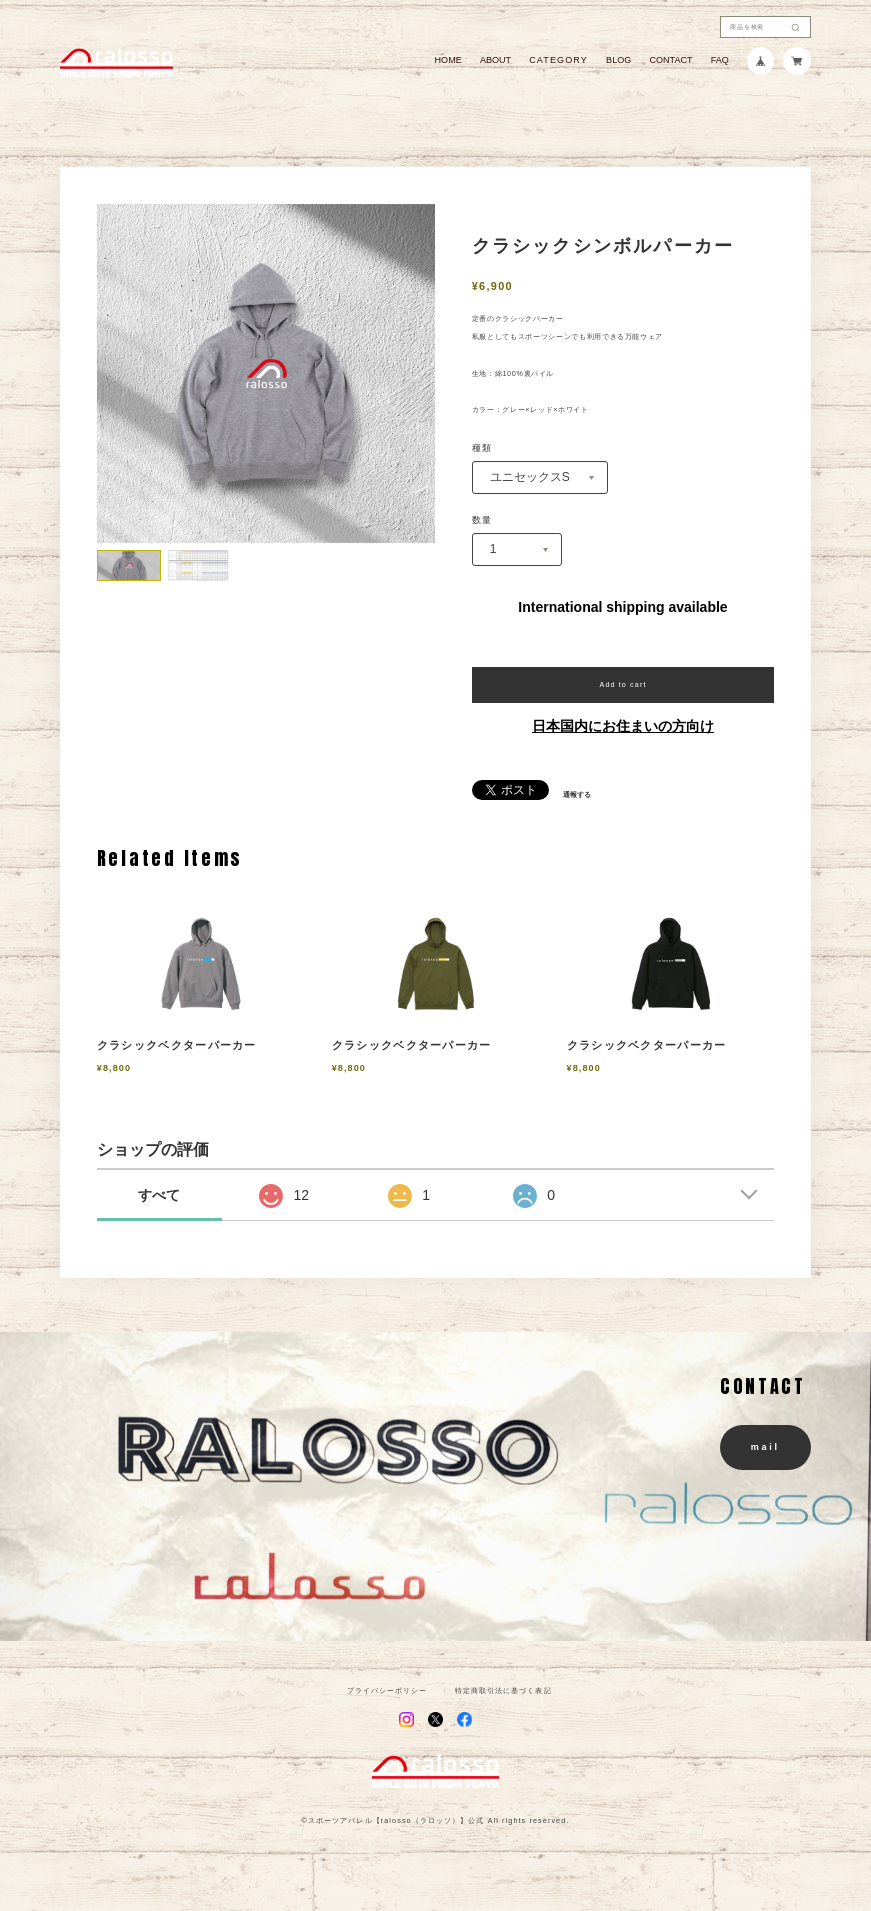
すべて (159, 1195)
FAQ (720, 60)
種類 (482, 448)
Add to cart (622, 684)
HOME (448, 60)
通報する (577, 794)
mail (765, 1447)
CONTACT (670, 60)
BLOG (618, 60)
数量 (482, 520)
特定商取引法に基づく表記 (503, 1690)
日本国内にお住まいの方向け (623, 726)
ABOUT (495, 60)
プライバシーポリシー (387, 1690)
